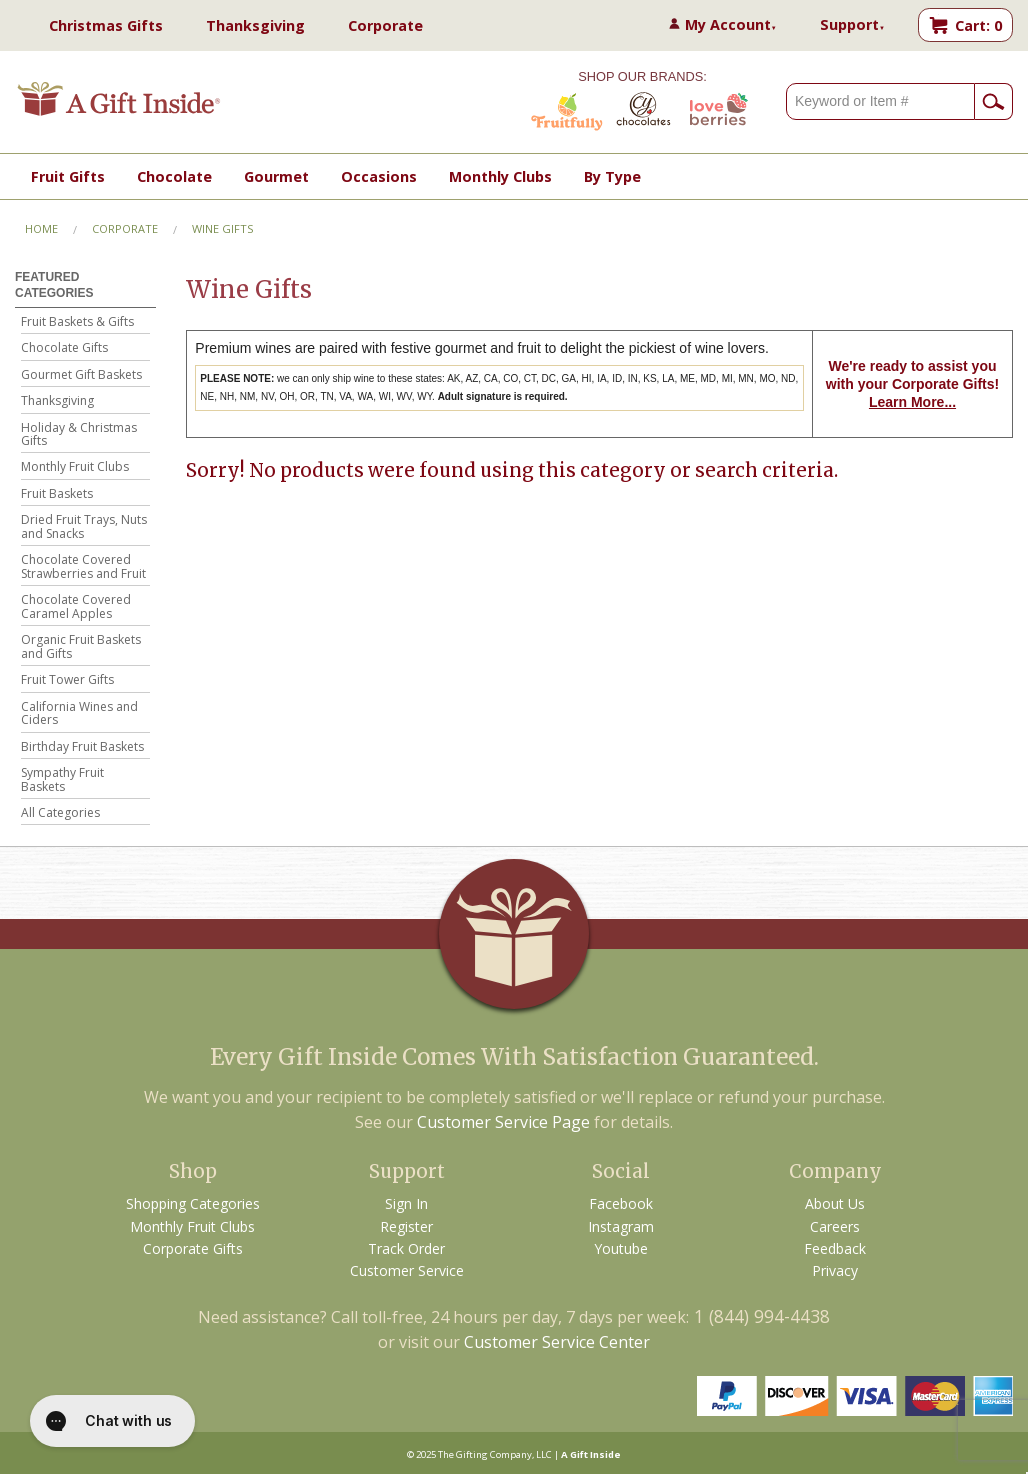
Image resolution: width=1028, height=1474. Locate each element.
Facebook (621, 1203)
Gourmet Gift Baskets (81, 375)
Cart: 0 (978, 25)
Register (406, 1226)
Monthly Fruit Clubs (75, 467)
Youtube (621, 1248)
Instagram (621, 1226)
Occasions (379, 176)
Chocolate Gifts (64, 348)
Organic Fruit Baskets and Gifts (81, 647)
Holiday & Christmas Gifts (79, 435)
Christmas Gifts (106, 25)
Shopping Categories (193, 1203)
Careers (835, 1226)
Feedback (835, 1248)
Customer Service (407, 1270)
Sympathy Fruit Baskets (62, 780)
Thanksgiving (255, 25)
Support (852, 24)
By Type (612, 176)
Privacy (835, 1270)
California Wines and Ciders (79, 714)
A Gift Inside (591, 1454)
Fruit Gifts (68, 176)
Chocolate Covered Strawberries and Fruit (83, 567)
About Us (835, 1203)
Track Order (406, 1248)
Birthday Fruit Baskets (82, 747)
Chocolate (174, 176)
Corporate (385, 25)
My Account (731, 24)
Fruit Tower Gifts (67, 680)
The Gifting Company (485, 1454)
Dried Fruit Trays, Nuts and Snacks (84, 527)
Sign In (406, 1203)
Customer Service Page (503, 1122)
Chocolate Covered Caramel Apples (76, 607)
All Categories (60, 813)
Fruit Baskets (57, 494)
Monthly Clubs (500, 176)
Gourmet (276, 176)
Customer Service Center (557, 1342)
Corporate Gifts (193, 1248)
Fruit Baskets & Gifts (77, 322)
